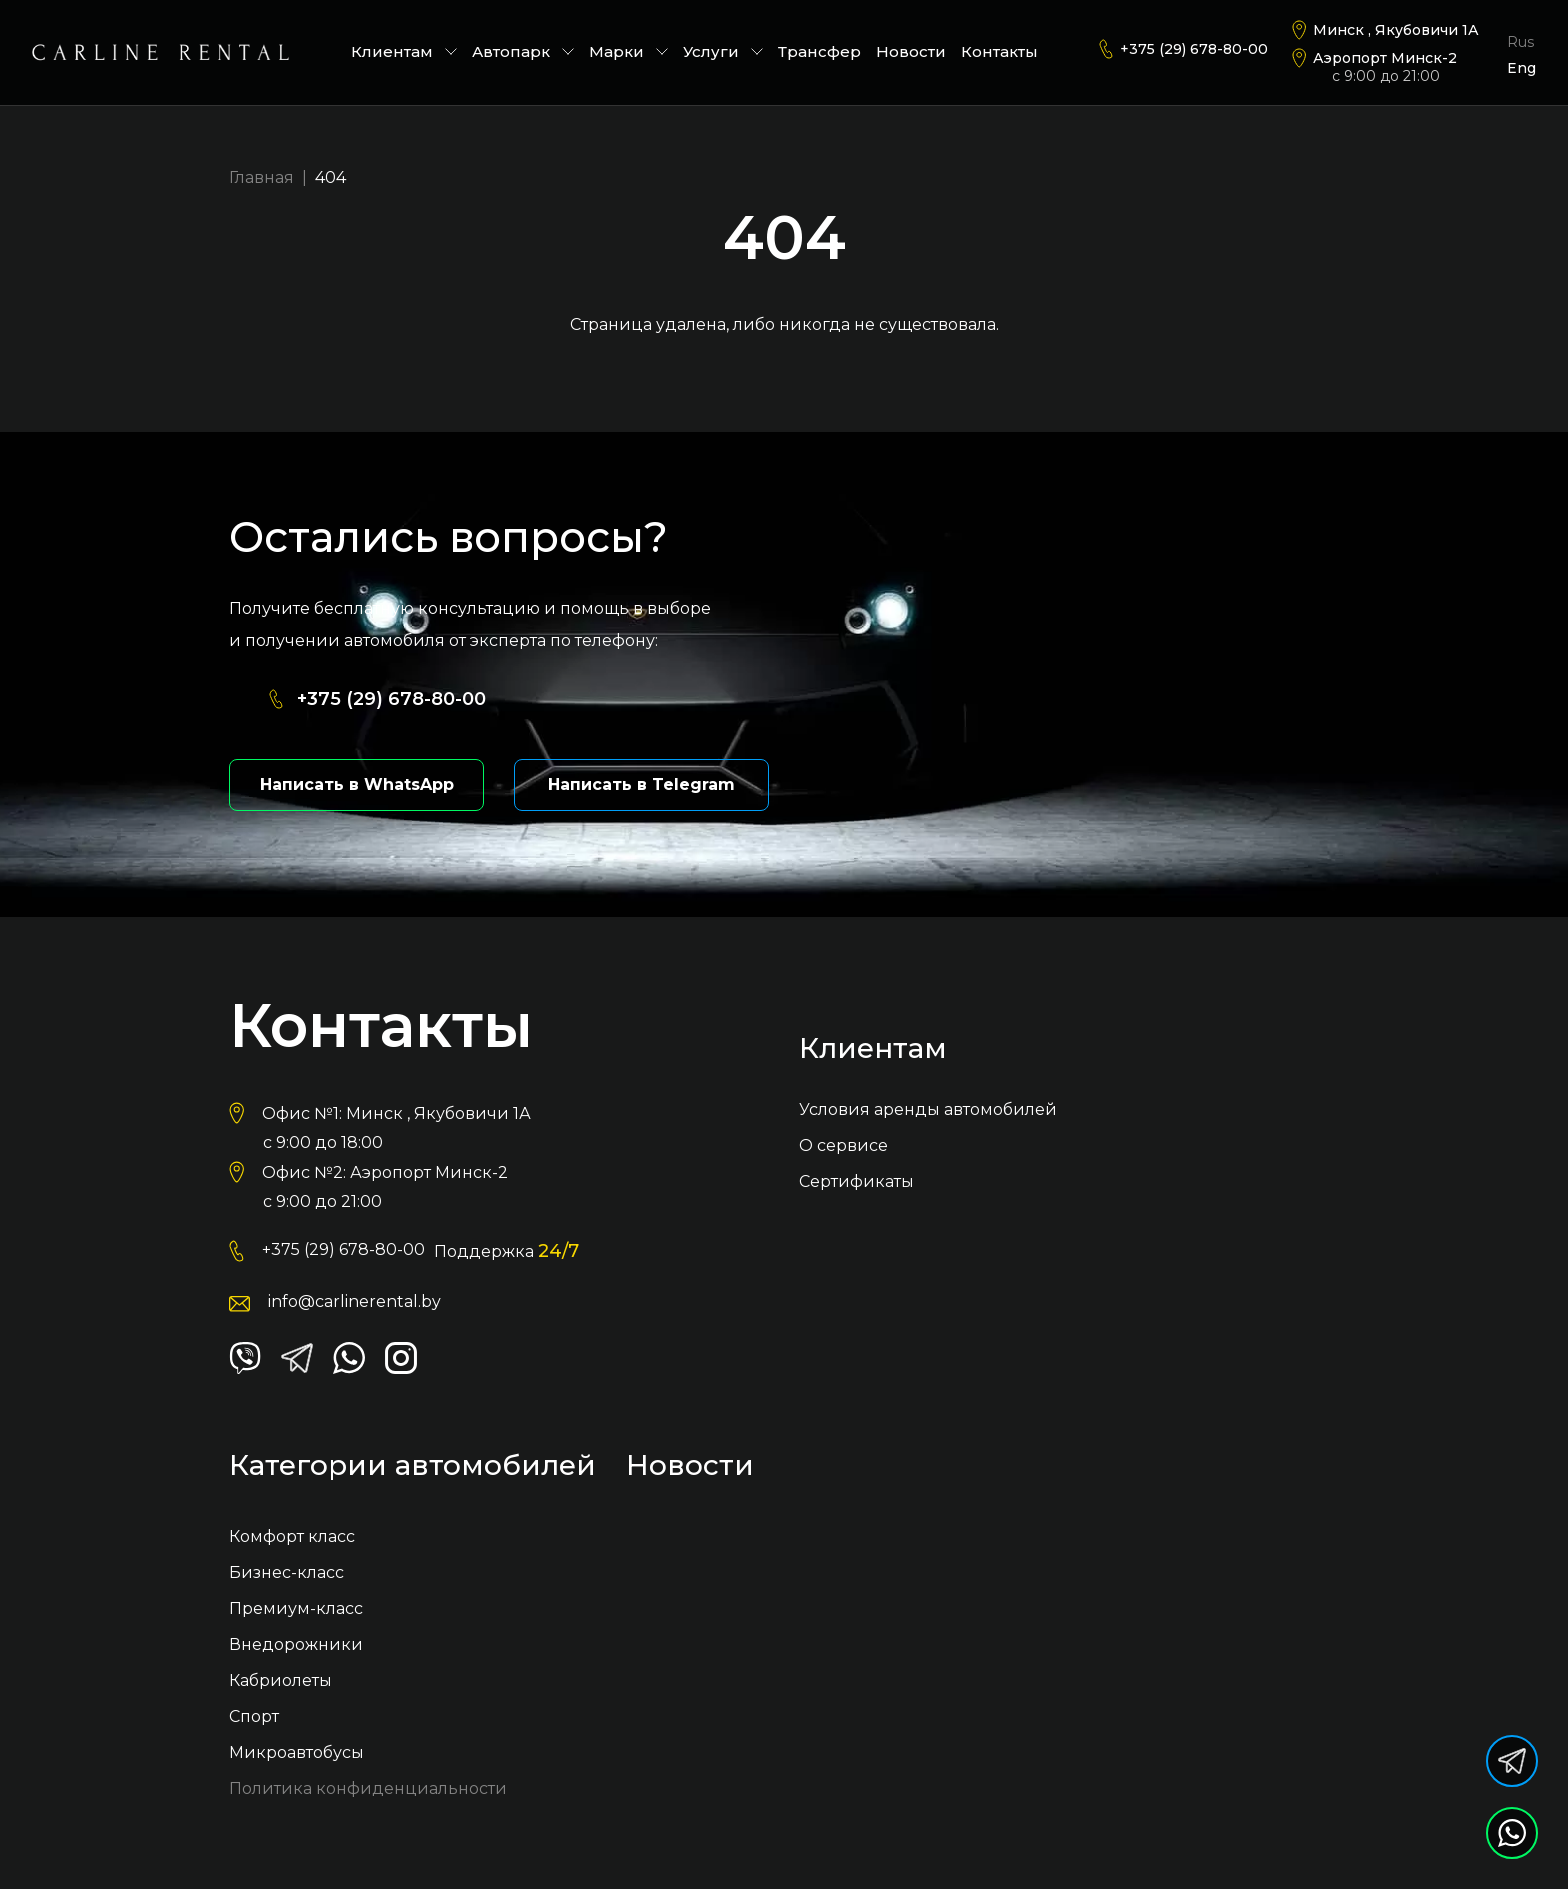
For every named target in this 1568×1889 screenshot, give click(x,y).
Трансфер (819, 51)
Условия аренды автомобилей (928, 1109)
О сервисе (843, 1145)
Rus (1520, 42)
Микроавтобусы (296, 1752)
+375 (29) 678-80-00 (1194, 49)
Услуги (723, 51)
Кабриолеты (280, 1680)
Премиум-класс (296, 1608)
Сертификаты (856, 1181)
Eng (1521, 68)
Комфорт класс (292, 1536)
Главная (261, 177)
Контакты (999, 51)
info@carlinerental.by (354, 1301)
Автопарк (523, 51)
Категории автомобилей (412, 1466)
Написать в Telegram (641, 784)
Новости (911, 51)
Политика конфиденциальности (368, 1788)
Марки (628, 51)
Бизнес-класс (286, 1572)
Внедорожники (296, 1644)
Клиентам (404, 51)
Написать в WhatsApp (357, 784)
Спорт (254, 1716)
